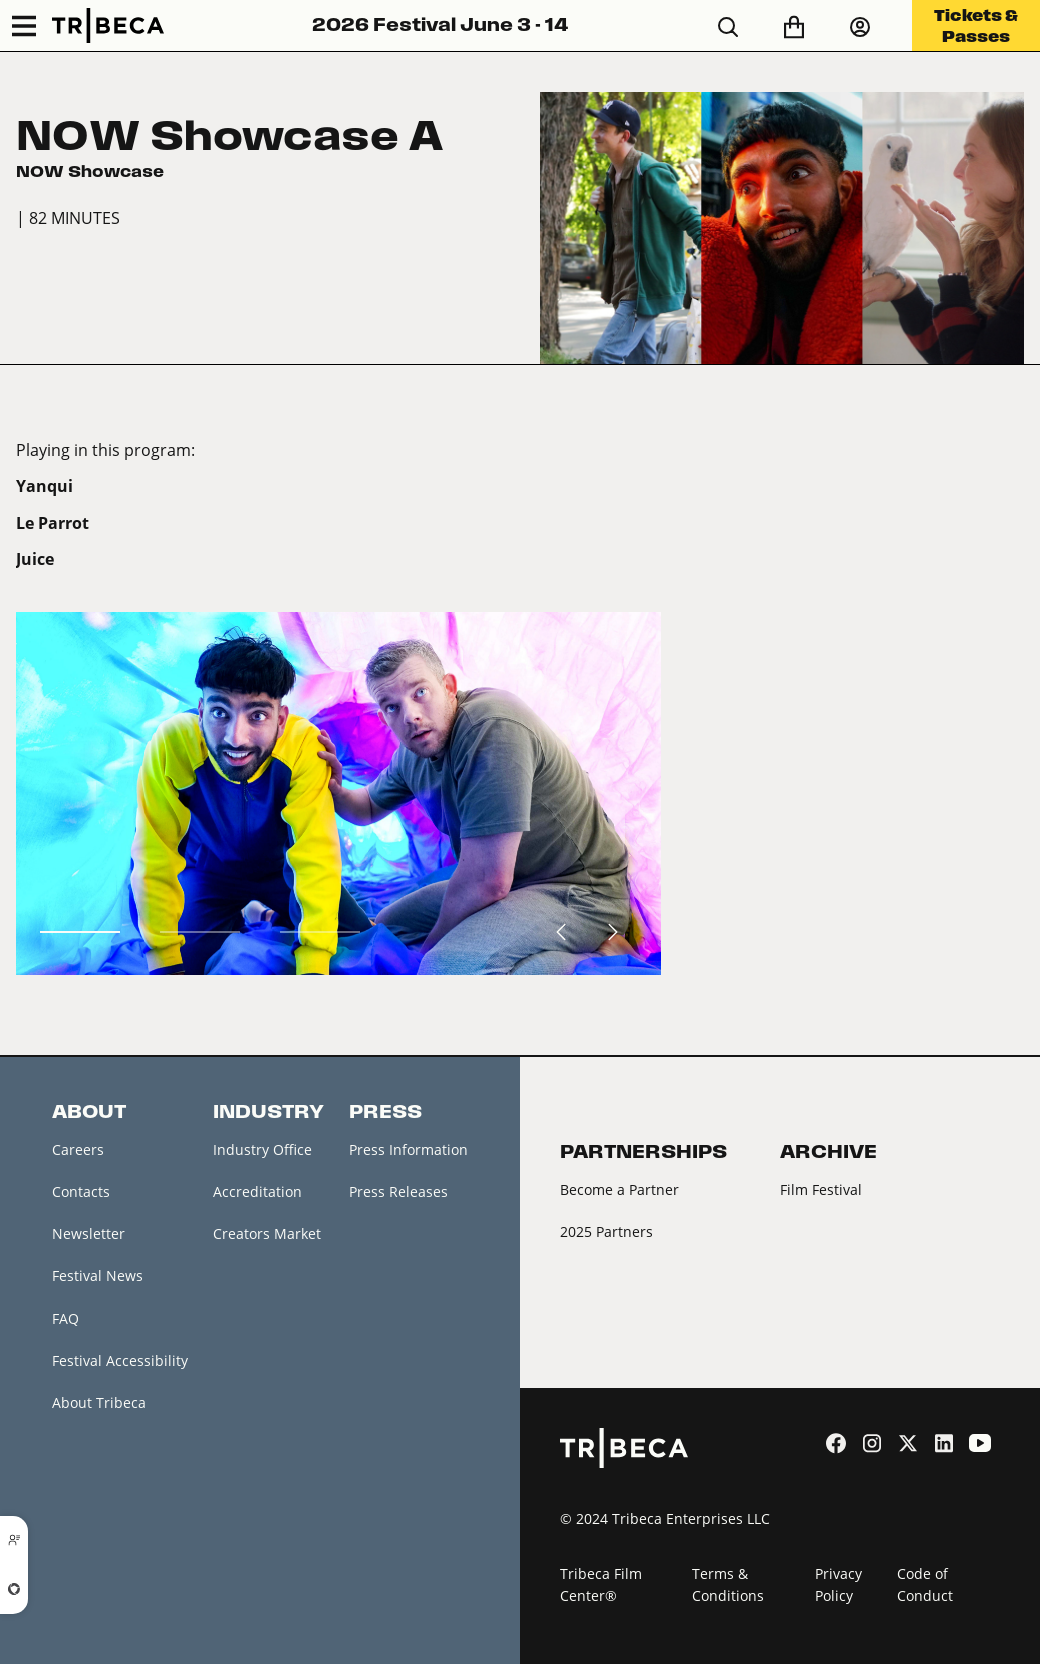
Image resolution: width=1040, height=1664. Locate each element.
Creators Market (267, 1233)
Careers (78, 1149)
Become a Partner (619, 1189)
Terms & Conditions (728, 1585)
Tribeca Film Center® (601, 1585)
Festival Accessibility (120, 1360)
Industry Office (262, 1149)
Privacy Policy (838, 1585)
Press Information (408, 1149)
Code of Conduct (925, 1585)
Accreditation (257, 1191)
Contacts (81, 1191)
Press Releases (398, 1191)
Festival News (97, 1275)
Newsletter (88, 1233)
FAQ (65, 1318)
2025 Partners (606, 1231)
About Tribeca (99, 1402)
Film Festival (821, 1189)
